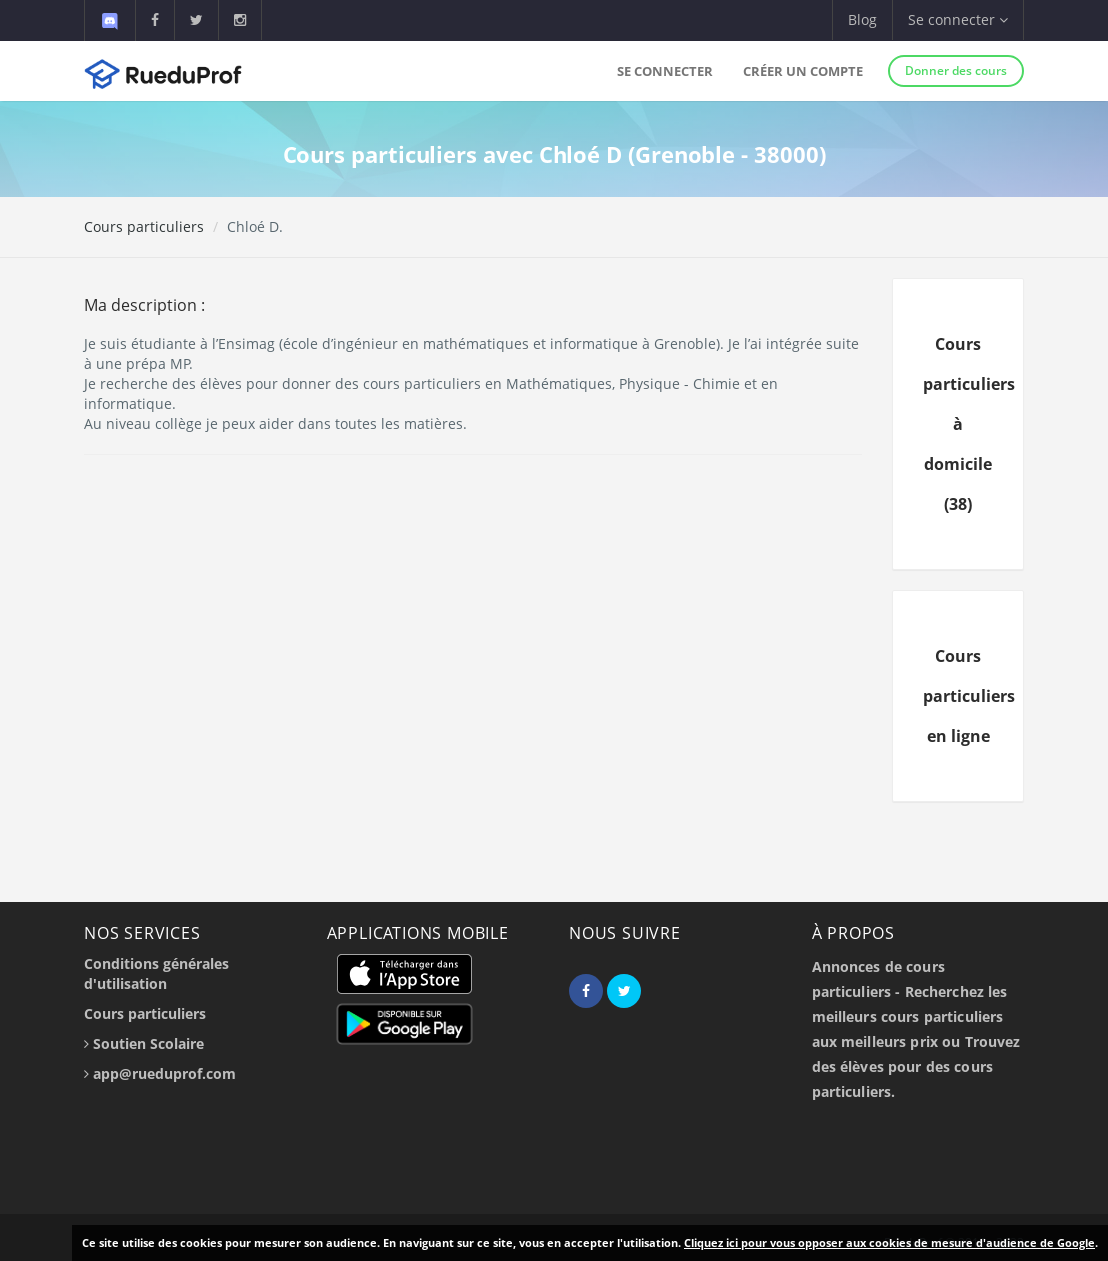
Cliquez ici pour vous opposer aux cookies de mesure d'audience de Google (889, 1242)
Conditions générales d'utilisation (156, 973)
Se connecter (665, 71)
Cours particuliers (144, 226)
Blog (862, 19)
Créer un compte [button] (803, 71)
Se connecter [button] (958, 19)
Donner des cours (956, 70)
